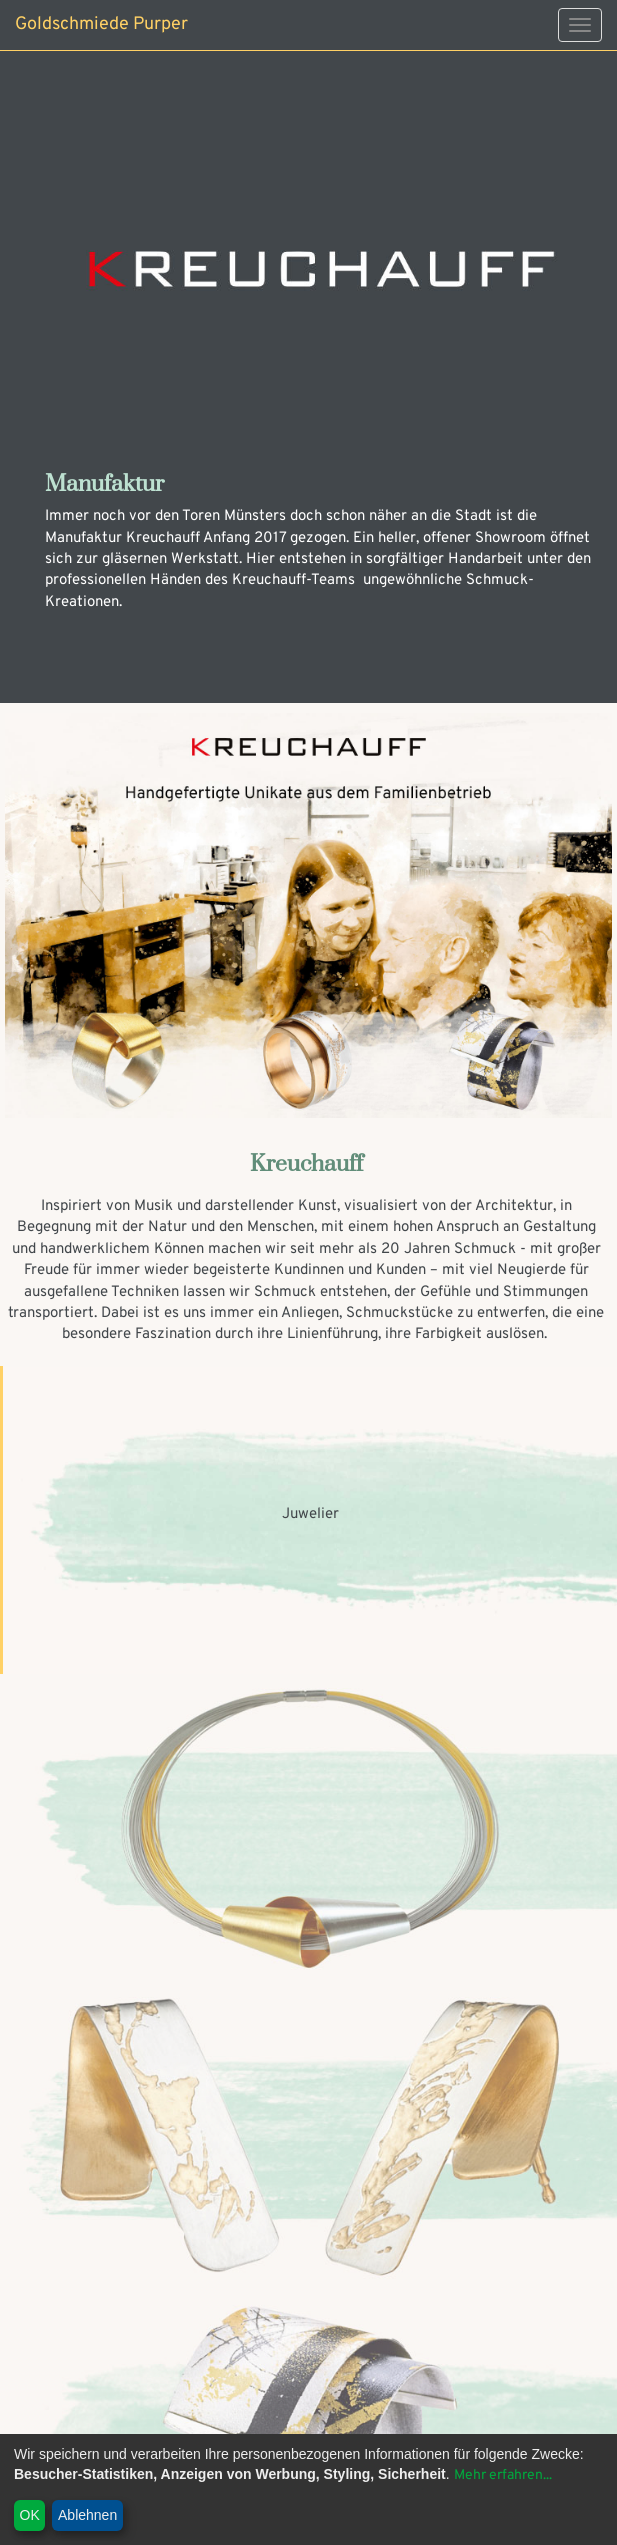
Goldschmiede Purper (101, 24)
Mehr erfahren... (503, 2475)
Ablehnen (87, 2515)
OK (30, 2515)
